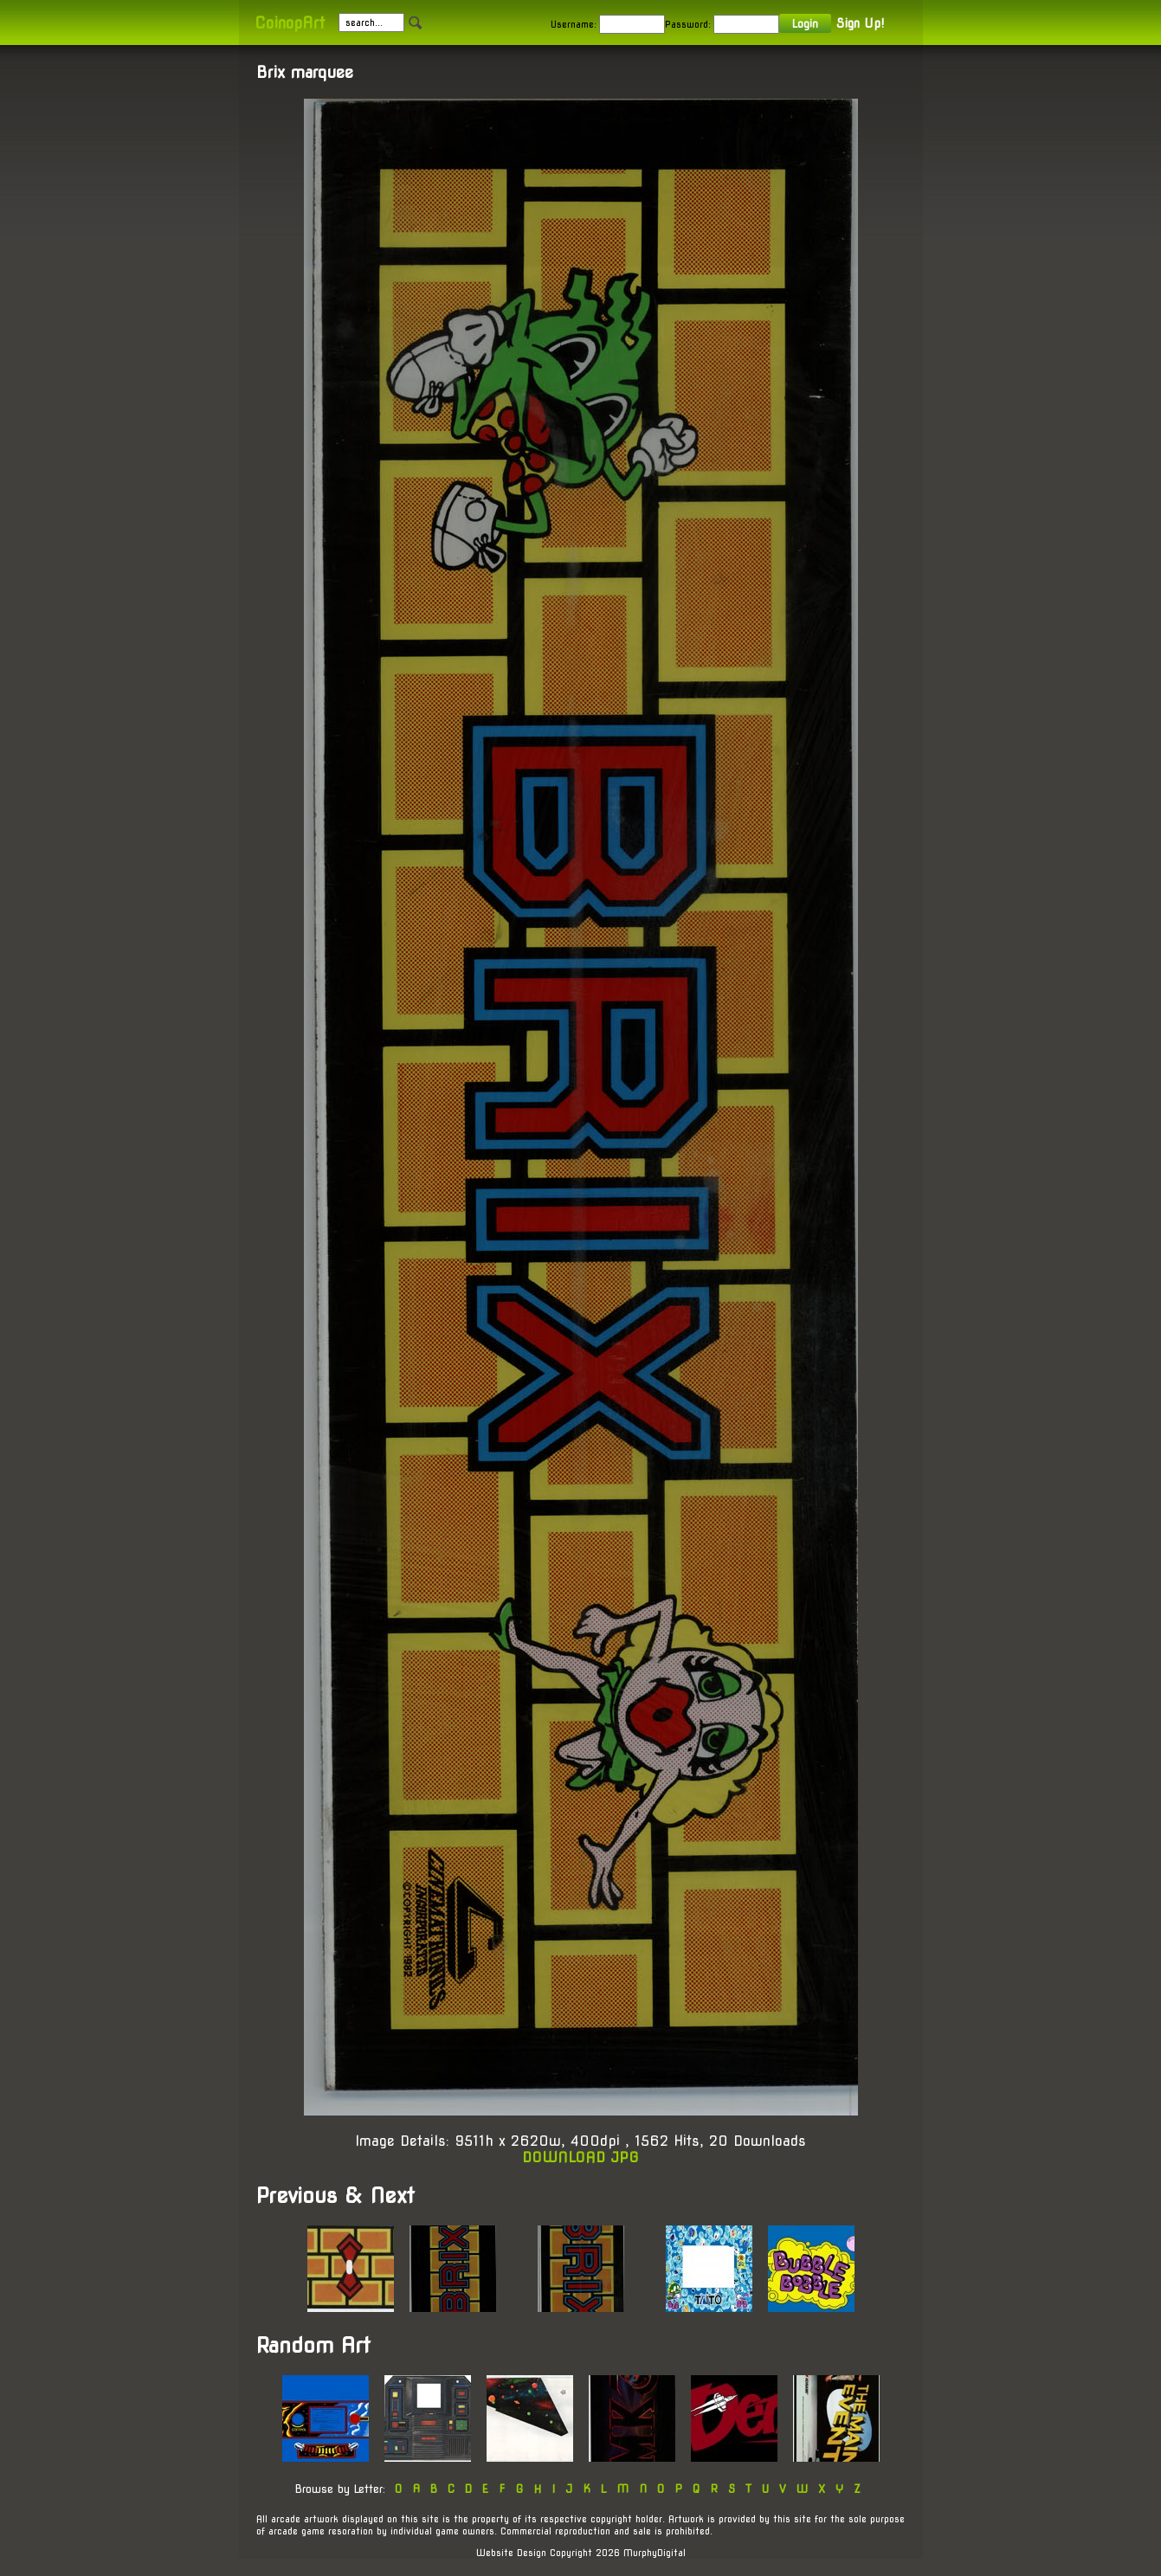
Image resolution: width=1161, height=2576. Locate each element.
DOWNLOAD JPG (580, 2157)
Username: (574, 24)
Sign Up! (860, 23)
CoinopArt (290, 23)
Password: (688, 24)
